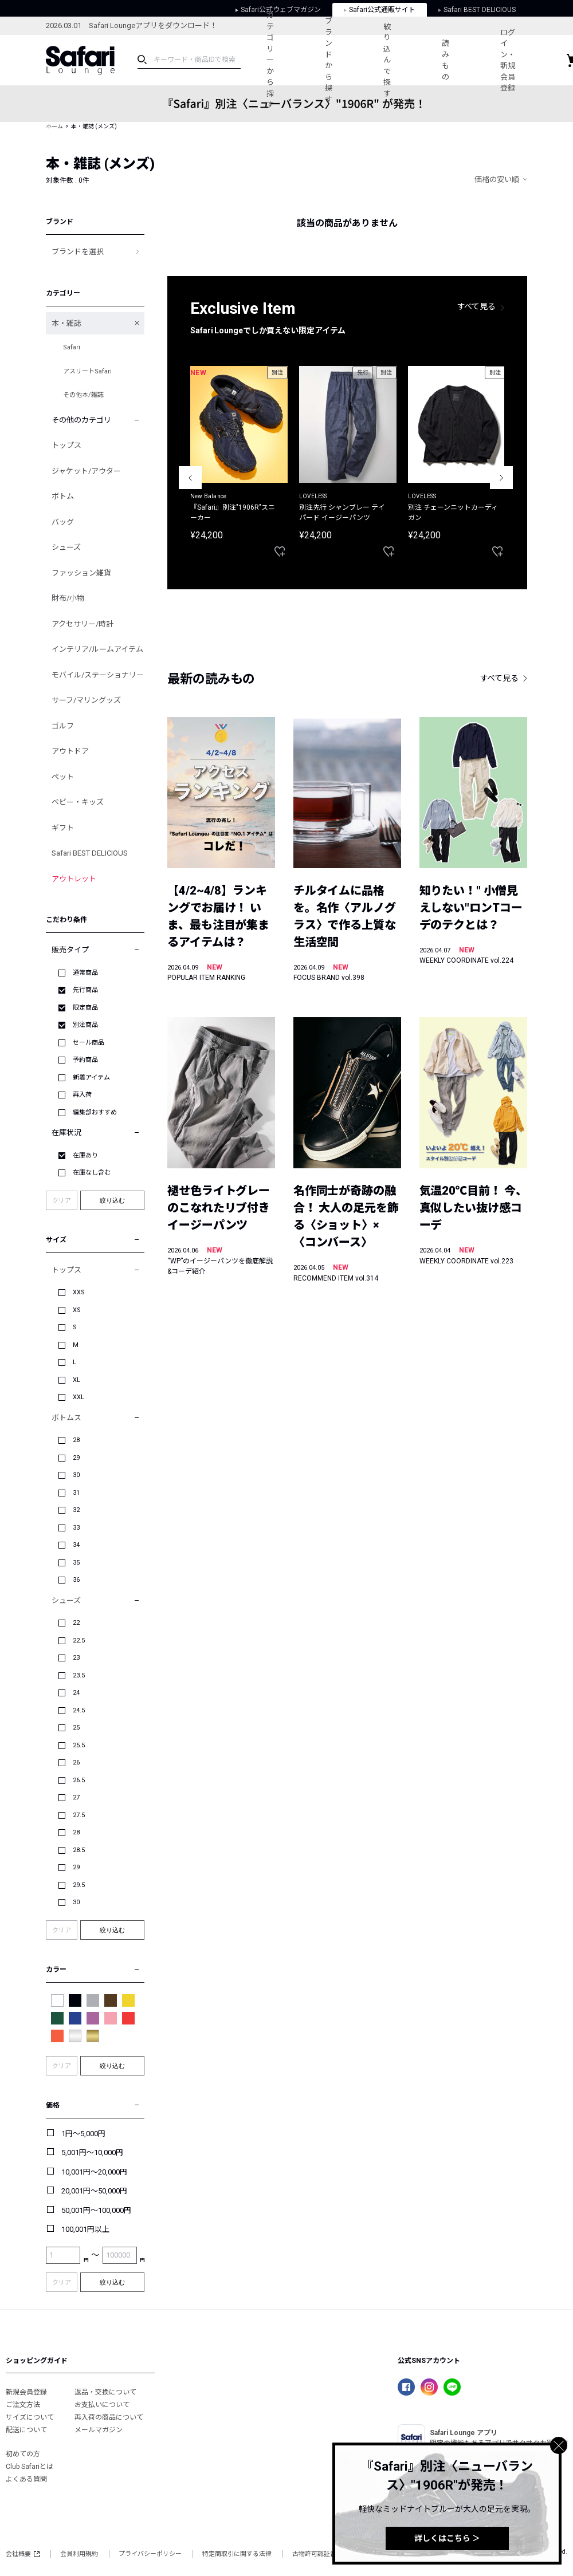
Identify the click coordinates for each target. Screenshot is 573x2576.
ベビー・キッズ (78, 802)
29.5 (79, 1885)
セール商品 (88, 1042)
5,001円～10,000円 (92, 2152)
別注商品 (85, 1025)
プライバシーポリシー (150, 2554)
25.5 (79, 1745)
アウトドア (70, 751)
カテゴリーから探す (270, 60)
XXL (78, 1397)
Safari (71, 347)
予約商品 (85, 1060)
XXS (79, 1292)
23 (76, 1657)
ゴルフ (63, 726)
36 (76, 1580)
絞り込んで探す (388, 60)
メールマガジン (98, 2430)
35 (76, 1562)
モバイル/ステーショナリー (98, 675)
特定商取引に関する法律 (237, 2554)
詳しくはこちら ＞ (447, 2538)
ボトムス (66, 1417)
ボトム (63, 496)
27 (76, 1797)
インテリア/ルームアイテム (97, 649)
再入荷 (82, 1094)
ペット (63, 777)
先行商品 (85, 990)
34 (76, 1545)
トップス (66, 445)
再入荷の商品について (108, 2417)
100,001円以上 (85, 2229)
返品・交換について (105, 2392)
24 (76, 1692)
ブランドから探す (329, 60)
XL (76, 1380)
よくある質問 (26, 2479)
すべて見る (476, 306)
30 (76, 1475)
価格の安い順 (496, 179)
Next (501, 477)
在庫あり (85, 1155)
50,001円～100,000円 (96, 2210)
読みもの (447, 60)
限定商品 (85, 1007)
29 (76, 1458)
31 (76, 1492)
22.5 (79, 1640)
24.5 (79, 1710)
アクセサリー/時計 (82, 624)
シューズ (66, 547)
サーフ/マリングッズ (86, 700)
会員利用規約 (79, 2554)
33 (76, 1527)
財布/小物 (68, 598)
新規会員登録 (26, 2392)
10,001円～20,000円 (94, 2172)
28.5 (79, 1850)
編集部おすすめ (95, 1112)
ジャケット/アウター (86, 471)
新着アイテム (91, 1077)
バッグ (63, 522)
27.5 (79, 1815)
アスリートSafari (87, 371)
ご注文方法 (23, 2405)
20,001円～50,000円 (94, 2191)
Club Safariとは (29, 2467)
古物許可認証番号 (317, 2554)
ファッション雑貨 (81, 573)
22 (76, 1622)
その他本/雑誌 (83, 395)
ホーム (54, 126)
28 (76, 1440)
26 (76, 1762)
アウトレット (74, 879)
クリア (61, 1200)
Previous (190, 477)
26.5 (79, 1780)
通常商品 (85, 972)
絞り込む (112, 1200)
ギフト (63, 828)
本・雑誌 (66, 323)
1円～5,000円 (83, 2133)
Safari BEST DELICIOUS (90, 853)
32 (76, 1510)
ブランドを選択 (78, 251)
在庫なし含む (92, 1172)
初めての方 (23, 2454)
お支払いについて (101, 2405)
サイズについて (30, 2417)
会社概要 (23, 2554)
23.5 (79, 1675)
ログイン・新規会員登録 (510, 60)
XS (77, 1310)
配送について (26, 2430)
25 (76, 1727)
